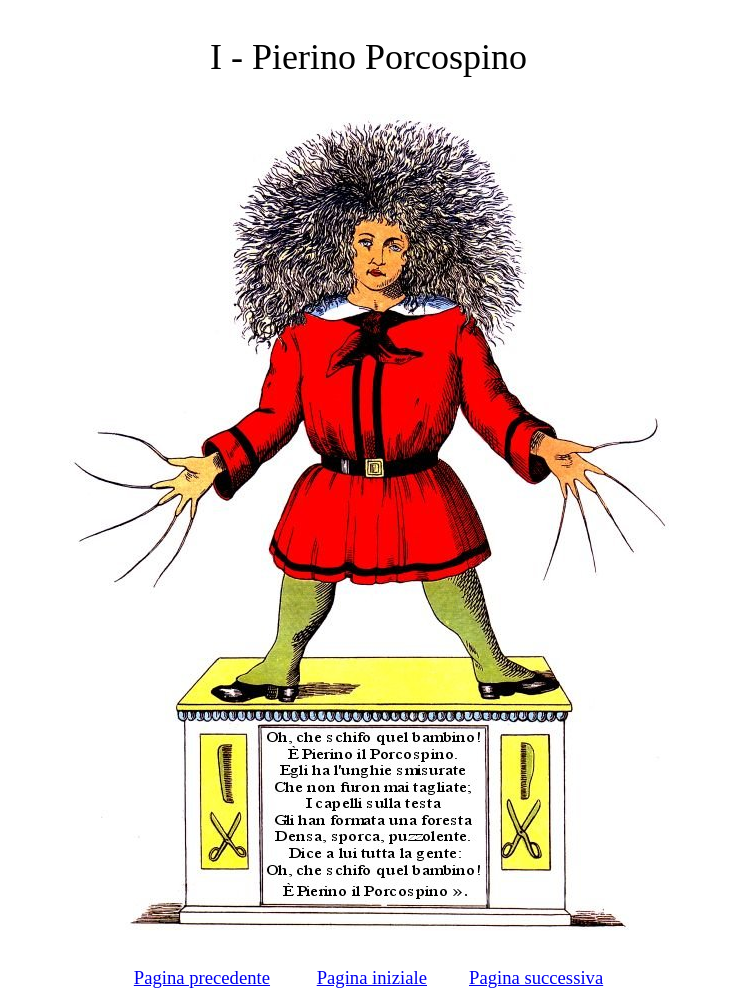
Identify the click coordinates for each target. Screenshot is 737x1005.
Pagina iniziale (372, 977)
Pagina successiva (536, 977)
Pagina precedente (202, 977)
